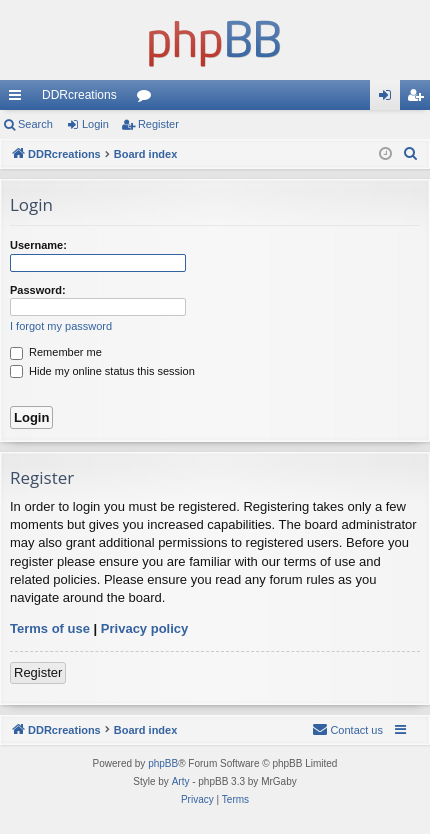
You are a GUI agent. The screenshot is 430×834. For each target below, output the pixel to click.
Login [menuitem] (389, 99)
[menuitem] (411, 154)
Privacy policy (144, 628)
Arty (181, 781)
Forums (148, 99)
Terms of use (50, 628)
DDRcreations (79, 95)
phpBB (163, 763)
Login (95, 124)
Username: (38, 245)
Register (158, 124)
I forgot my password (61, 326)
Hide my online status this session (102, 371)
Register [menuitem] (419, 99)
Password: (38, 290)
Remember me (56, 352)
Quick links (19, 99)
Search (35, 124)
